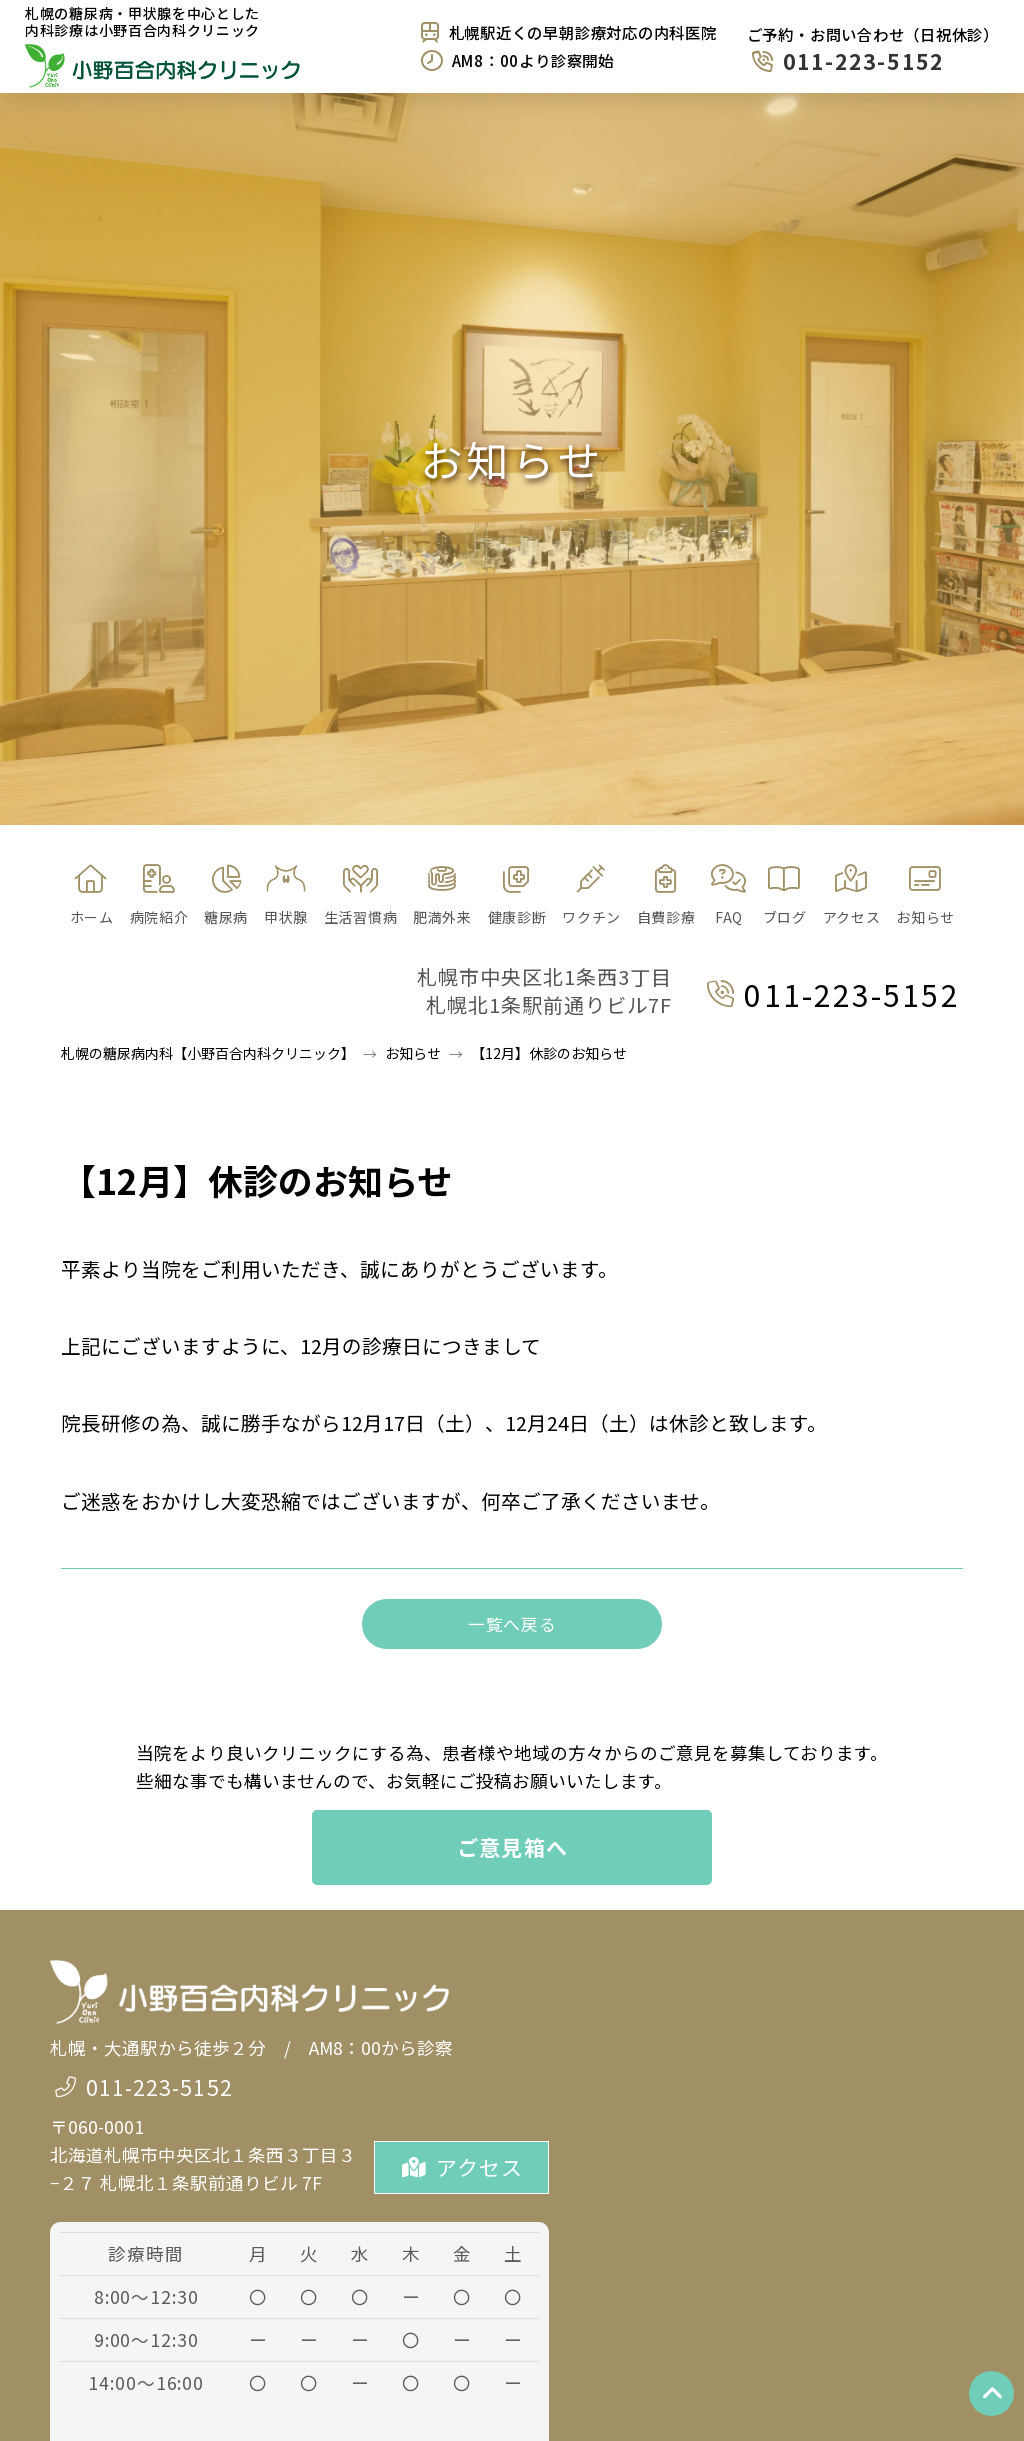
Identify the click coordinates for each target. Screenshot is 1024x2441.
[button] (225, 896)
